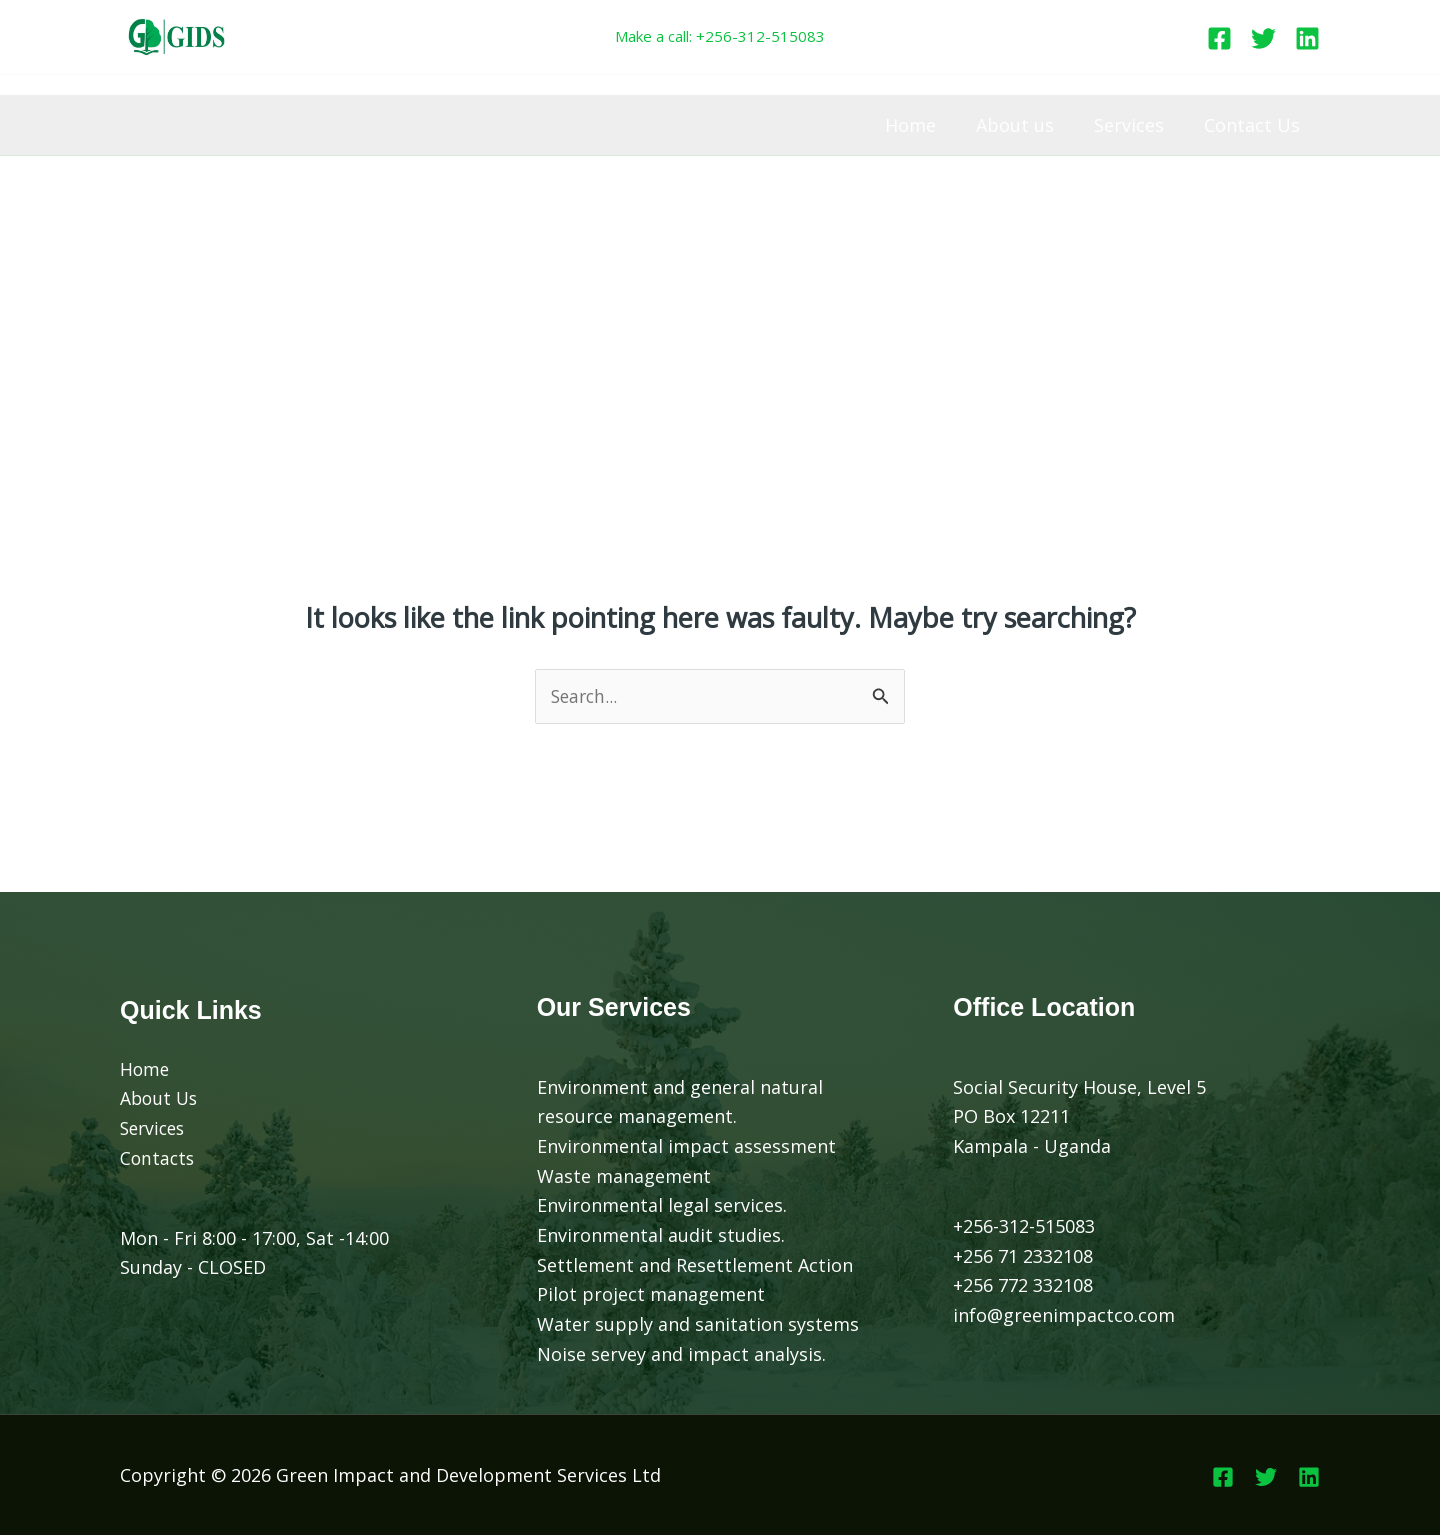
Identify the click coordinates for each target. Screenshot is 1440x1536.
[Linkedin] (1307, 38)
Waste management (624, 1176)
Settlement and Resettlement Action (695, 1265)
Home (924, 125)
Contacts (158, 1159)
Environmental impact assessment (686, 1147)
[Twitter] (1263, 38)
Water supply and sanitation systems (698, 1325)
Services (1135, 125)
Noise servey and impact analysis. (681, 1355)
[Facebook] (1219, 38)
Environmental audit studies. (661, 1236)
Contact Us (1254, 125)
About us (1025, 125)
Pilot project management (651, 1295)
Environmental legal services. (662, 1206)
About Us (160, 1099)
